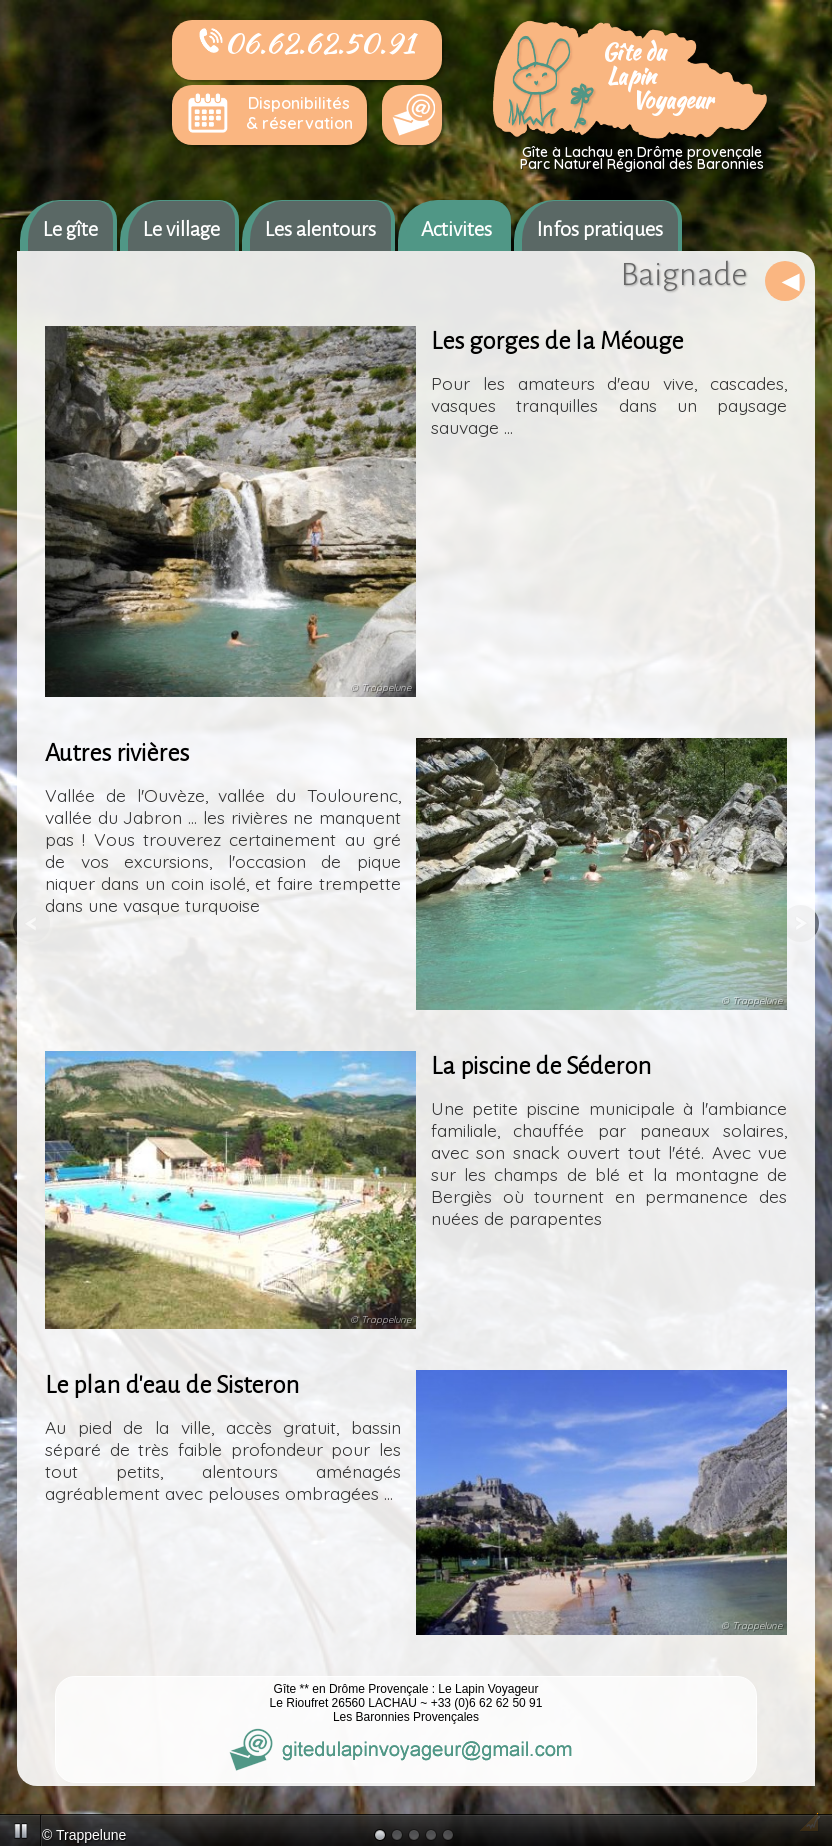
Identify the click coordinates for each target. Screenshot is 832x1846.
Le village (181, 229)
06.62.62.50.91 (307, 43)
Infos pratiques (600, 229)
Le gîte (70, 229)
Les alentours (320, 229)
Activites (456, 229)
